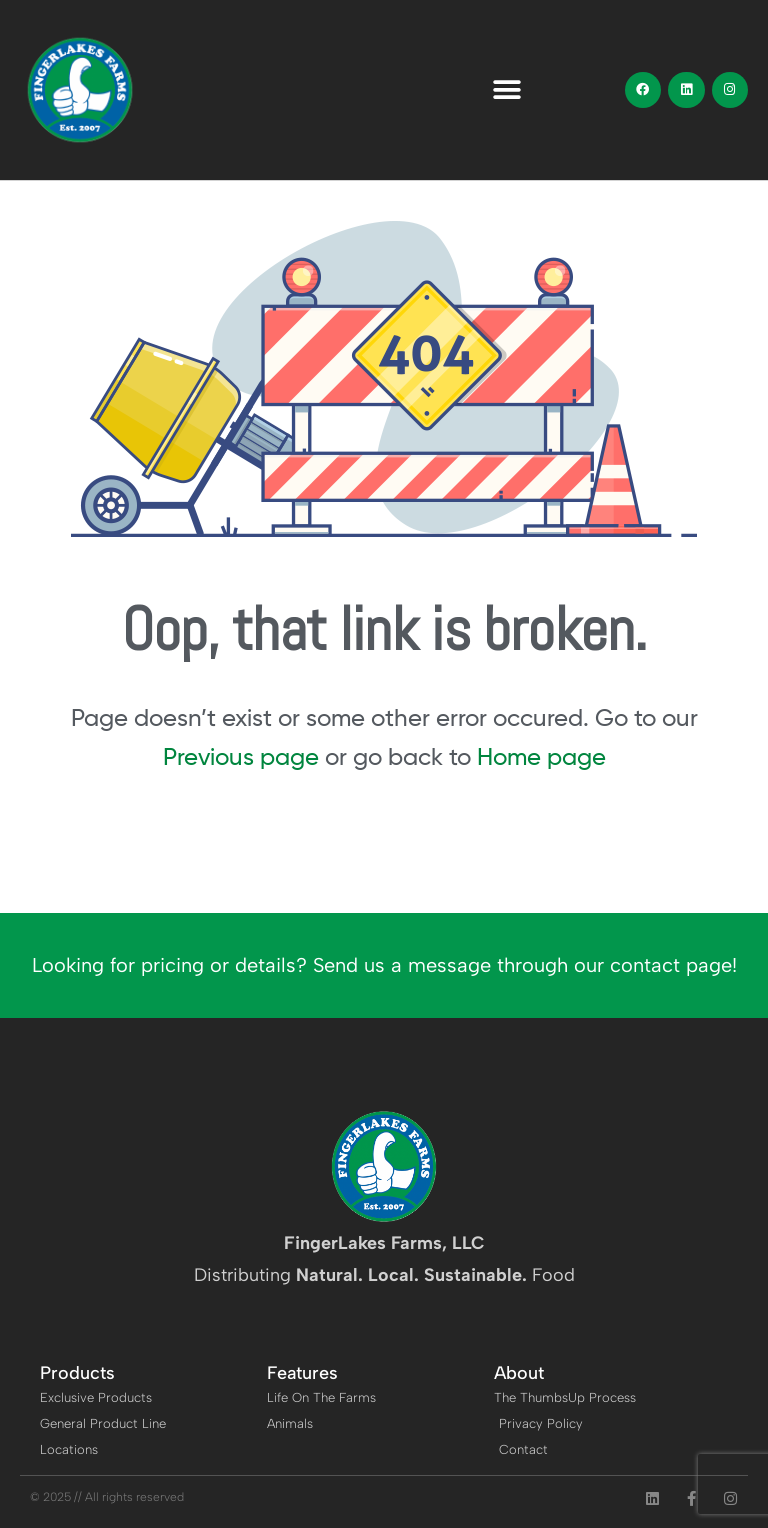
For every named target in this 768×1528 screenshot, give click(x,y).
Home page (541, 756)
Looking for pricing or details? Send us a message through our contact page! (384, 965)
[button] (507, 90)
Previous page (241, 756)
